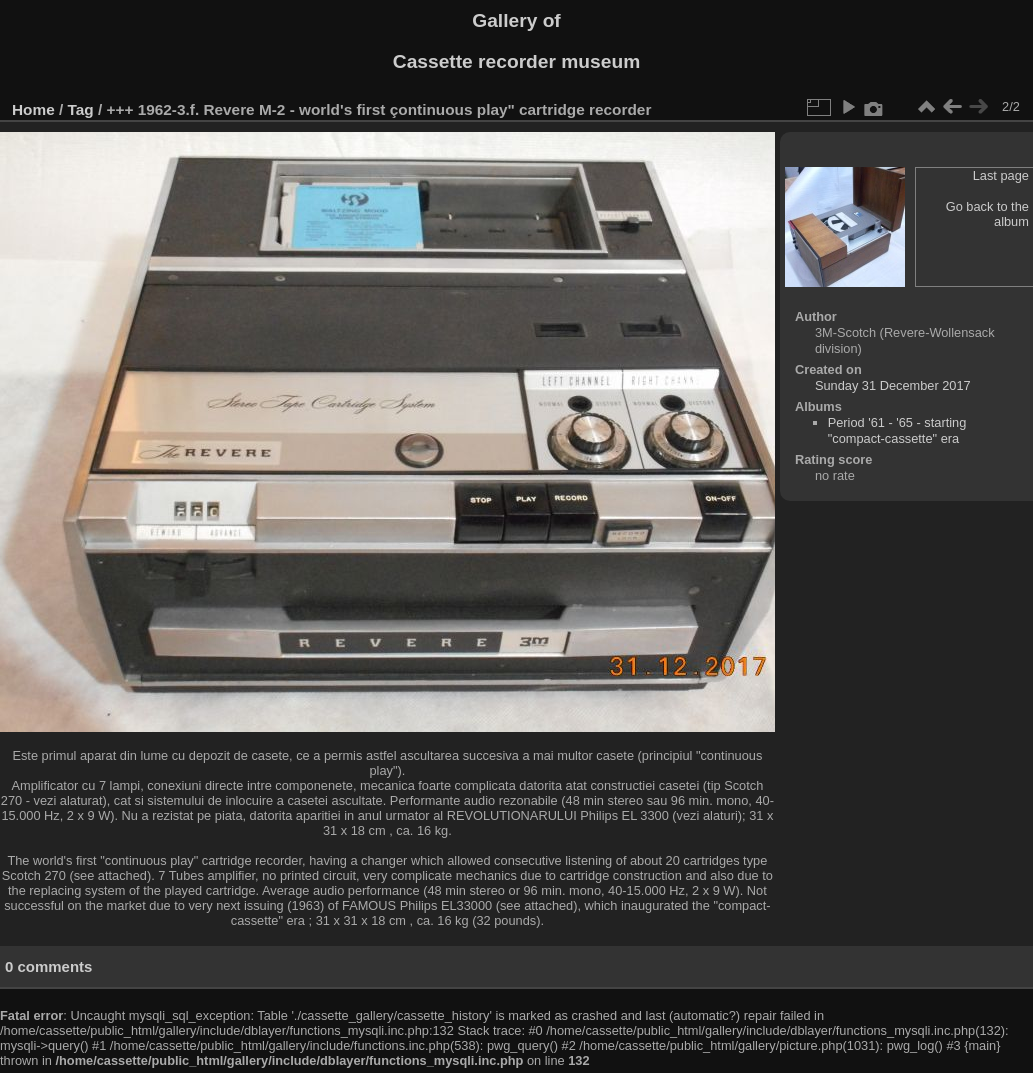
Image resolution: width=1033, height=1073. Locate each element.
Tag (81, 109)
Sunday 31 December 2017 (893, 385)
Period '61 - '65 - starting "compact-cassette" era (897, 430)
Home (33, 109)
